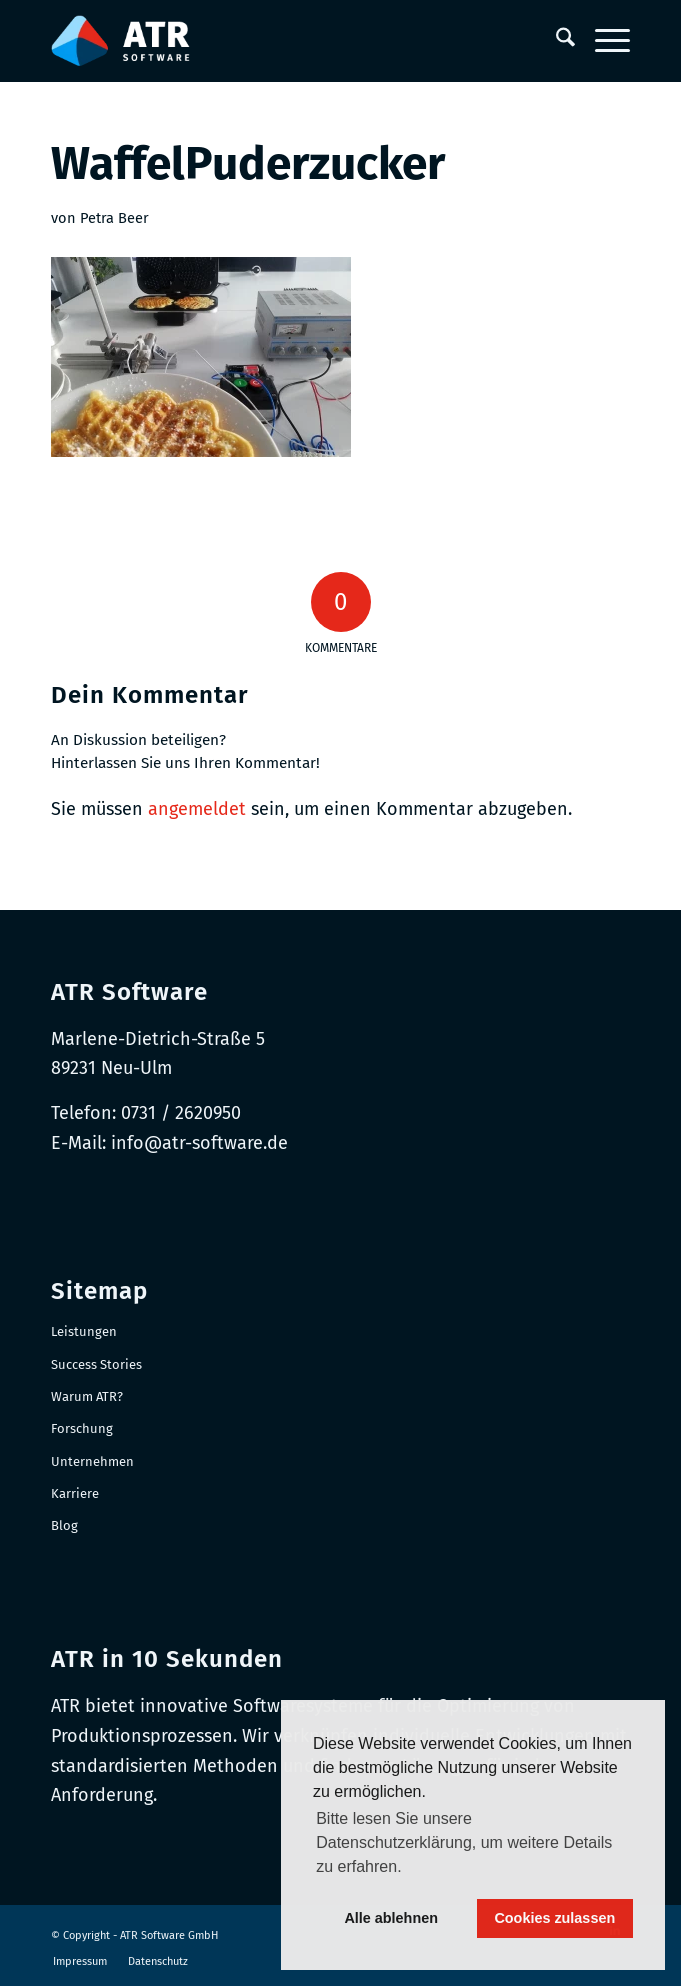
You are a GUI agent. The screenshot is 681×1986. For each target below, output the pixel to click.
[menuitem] (555, 41)
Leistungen (84, 1331)
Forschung (82, 1428)
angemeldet (197, 809)
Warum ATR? (87, 1396)
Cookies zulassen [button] (554, 1918)
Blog (64, 1525)
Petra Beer (114, 218)
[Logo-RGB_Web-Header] (282, 41)
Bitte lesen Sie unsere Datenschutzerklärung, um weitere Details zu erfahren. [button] (464, 1842)
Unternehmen (92, 1461)
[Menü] (602, 41)
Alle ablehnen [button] (391, 1918)
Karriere (75, 1493)
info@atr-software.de (199, 1143)
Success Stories (96, 1364)
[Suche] (555, 41)
